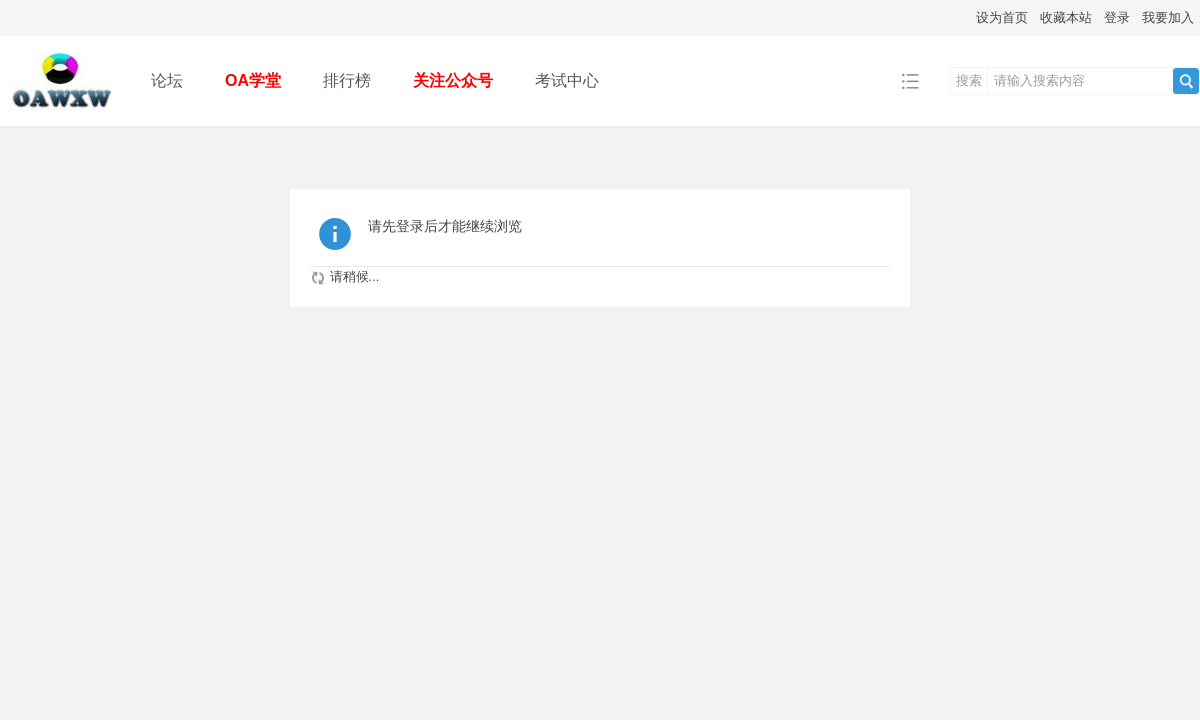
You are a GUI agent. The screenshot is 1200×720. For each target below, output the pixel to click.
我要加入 (1168, 17)
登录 (1117, 17)
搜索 (969, 80)
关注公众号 (453, 80)
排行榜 (347, 80)
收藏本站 (1066, 17)
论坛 (167, 80)
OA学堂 (253, 80)
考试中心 (567, 80)
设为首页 (1002, 17)
